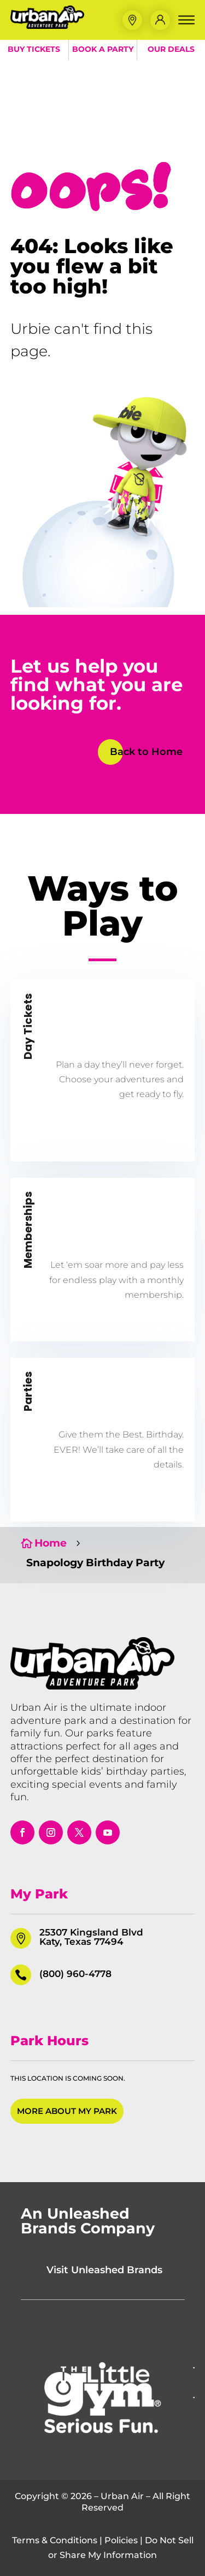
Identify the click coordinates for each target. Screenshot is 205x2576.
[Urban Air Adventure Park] (47, 26)
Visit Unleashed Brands (104, 2270)
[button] (132, 20)
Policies (121, 2540)
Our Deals (171, 49)
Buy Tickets (34, 49)
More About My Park (67, 2111)
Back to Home (146, 752)
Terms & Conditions (54, 2540)
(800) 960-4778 (75, 1973)
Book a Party (102, 49)
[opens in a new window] (22, 1832)
